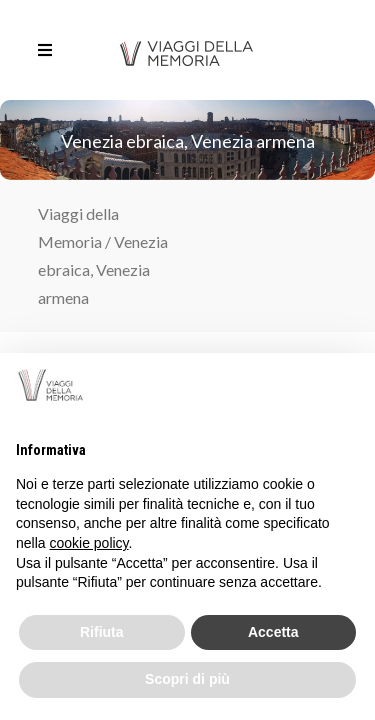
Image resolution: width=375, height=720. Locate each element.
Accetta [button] (273, 632)
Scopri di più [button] (187, 679)
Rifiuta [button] (102, 632)
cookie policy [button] (88, 543)
